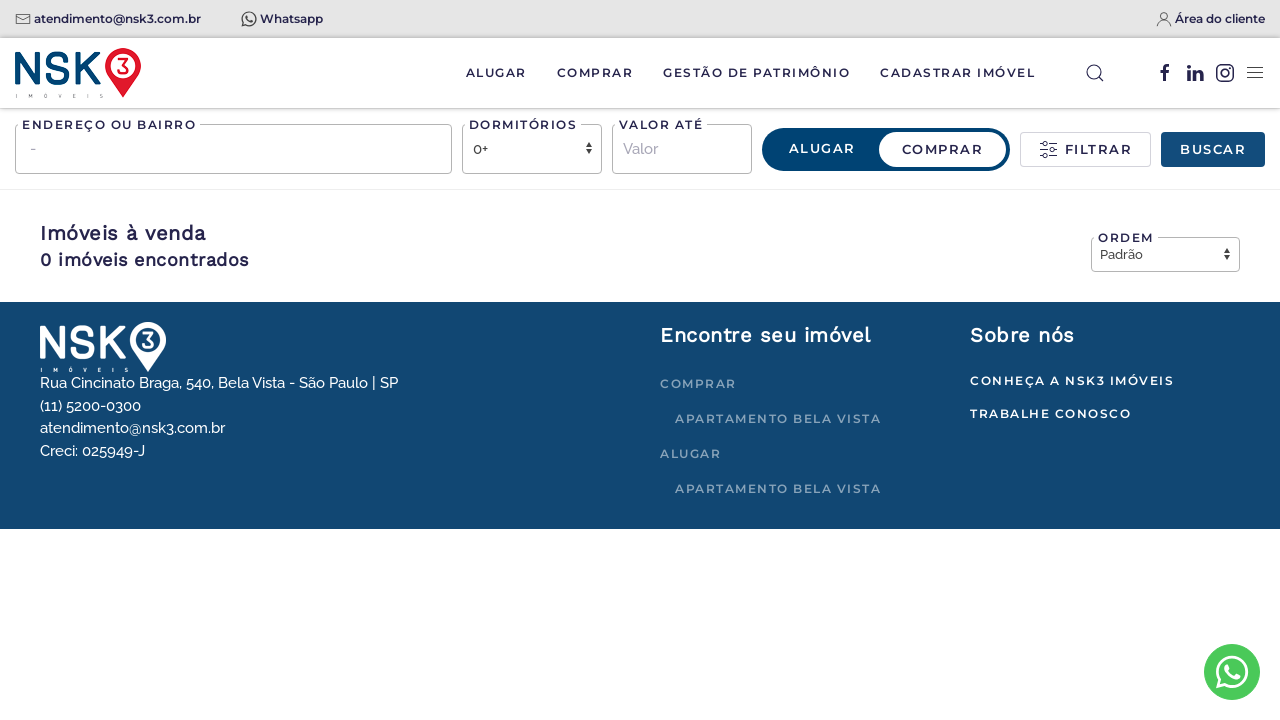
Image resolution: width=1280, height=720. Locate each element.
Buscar (1213, 149)
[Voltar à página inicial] (78, 73)
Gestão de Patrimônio (756, 72)
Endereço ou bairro (109, 124)
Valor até (661, 124)
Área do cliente (1220, 18)
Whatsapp (291, 18)
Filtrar (1085, 150)
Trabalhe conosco (1050, 413)
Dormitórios (523, 124)
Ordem (1126, 237)
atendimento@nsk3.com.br (117, 18)
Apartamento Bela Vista (778, 418)
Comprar (595, 72)
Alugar (496, 72)
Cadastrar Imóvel (957, 72)
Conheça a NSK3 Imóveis (1072, 380)
